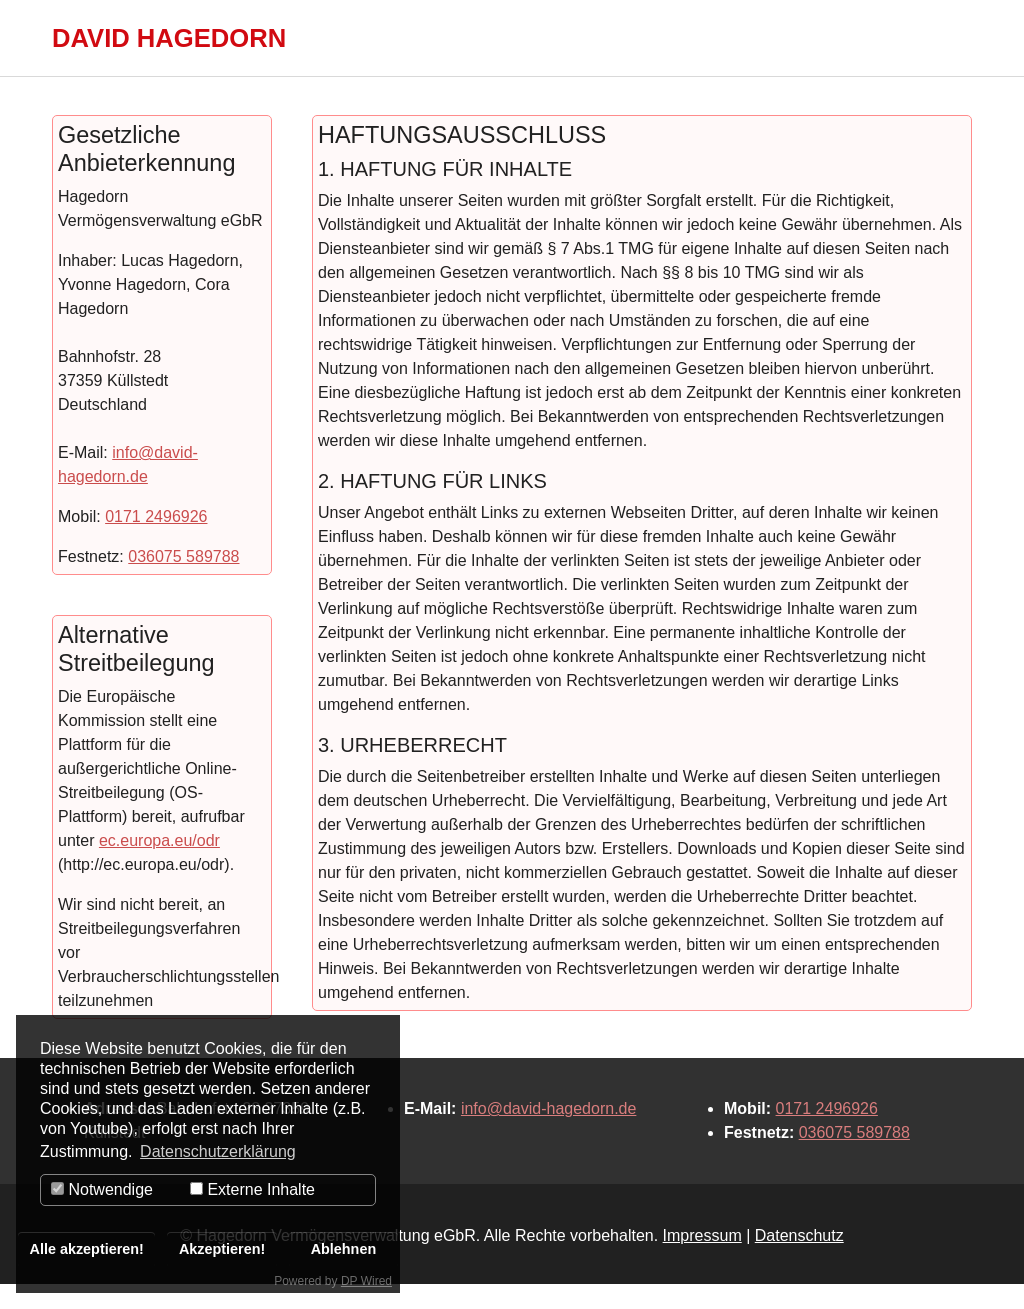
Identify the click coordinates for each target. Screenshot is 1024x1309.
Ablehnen (344, 1249)
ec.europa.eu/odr (159, 864)
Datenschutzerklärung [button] (218, 1151)
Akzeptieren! (222, 1249)
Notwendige (102, 1189)
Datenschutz (799, 1259)
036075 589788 (183, 580)
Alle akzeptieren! (87, 1249)
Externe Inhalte (252, 1189)
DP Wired (366, 1281)
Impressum (702, 1259)
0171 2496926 (156, 540)
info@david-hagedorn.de (548, 1132)
